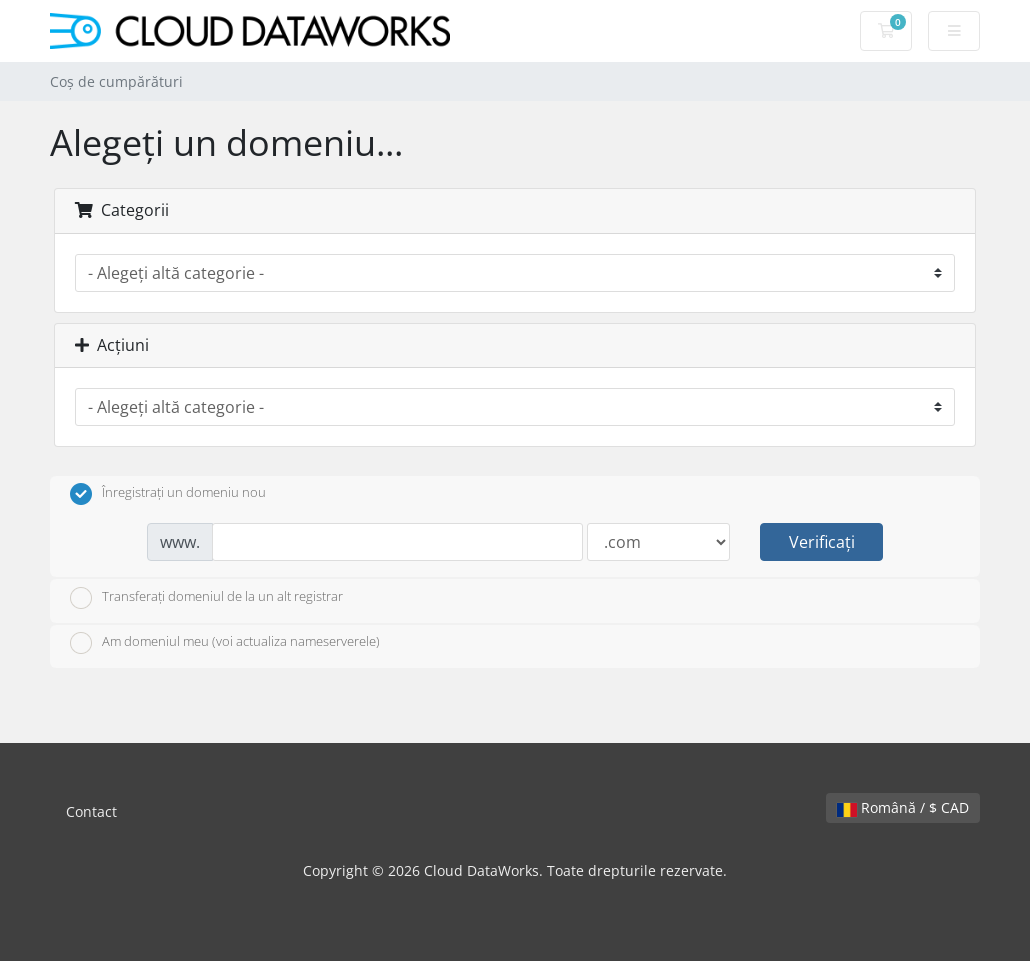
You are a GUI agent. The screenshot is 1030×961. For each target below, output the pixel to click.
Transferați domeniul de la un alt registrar (206, 598)
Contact (91, 811)
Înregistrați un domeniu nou (168, 494)
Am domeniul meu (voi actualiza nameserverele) (225, 643)
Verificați (822, 542)
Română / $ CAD (903, 807)
